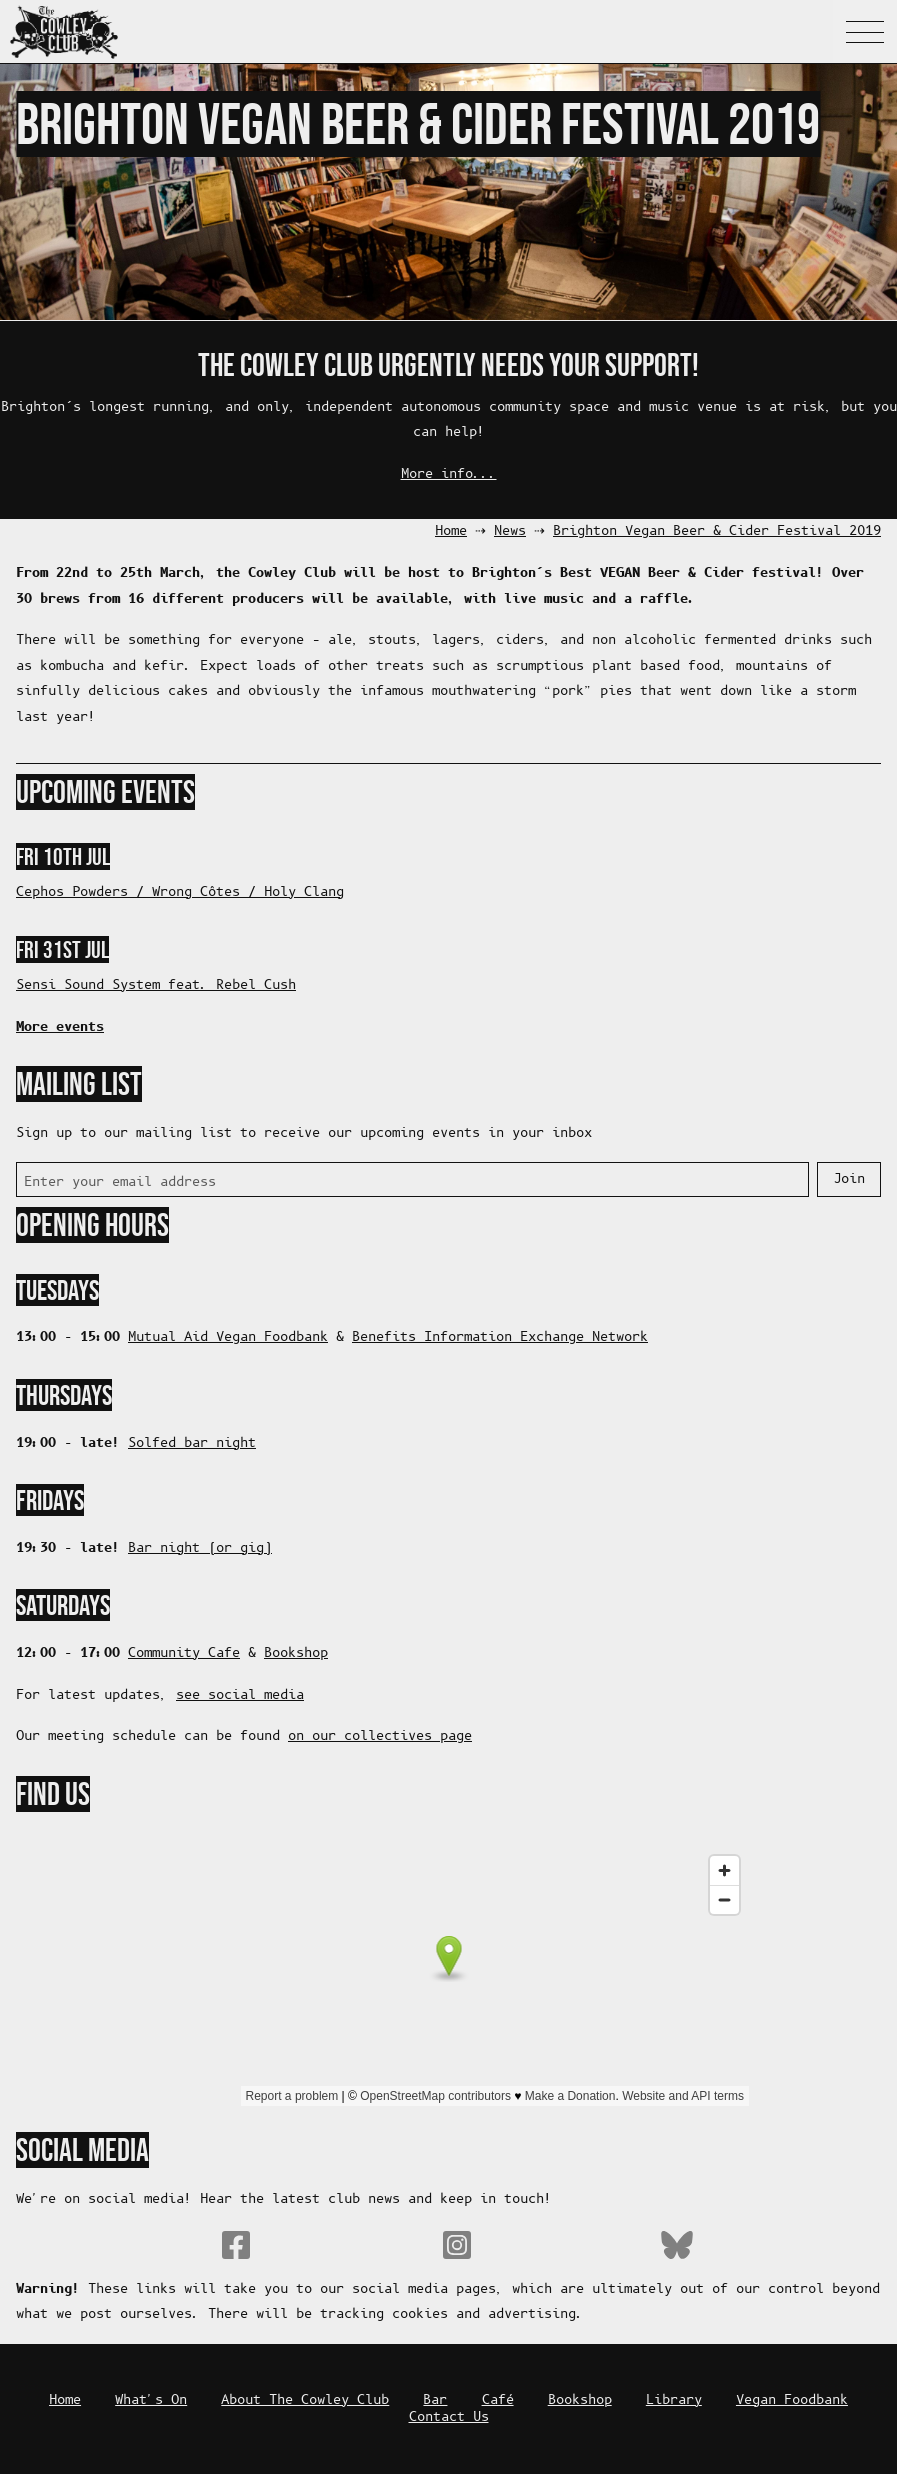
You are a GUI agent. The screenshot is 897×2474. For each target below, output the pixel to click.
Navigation (865, 32)
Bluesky (677, 2245)
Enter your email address (120, 1182)
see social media (240, 1695)
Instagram (457, 2245)
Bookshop (296, 1653)
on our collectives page (380, 1736)
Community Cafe (184, 1653)
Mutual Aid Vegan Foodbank (228, 1337)
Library (674, 2400)
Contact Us (449, 2417)
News (510, 531)
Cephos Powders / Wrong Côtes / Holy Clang (180, 892)
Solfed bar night (192, 1443)
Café (498, 2400)
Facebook (236, 2245)
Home (451, 531)
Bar (435, 2400)
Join (849, 1179)
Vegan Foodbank (792, 2400)
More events (60, 1027)
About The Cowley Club (305, 2400)
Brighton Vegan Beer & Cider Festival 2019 (717, 531)
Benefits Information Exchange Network (500, 1337)
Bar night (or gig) (200, 1548)
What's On (151, 2400)
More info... (449, 474)
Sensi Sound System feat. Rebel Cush (156, 985)
